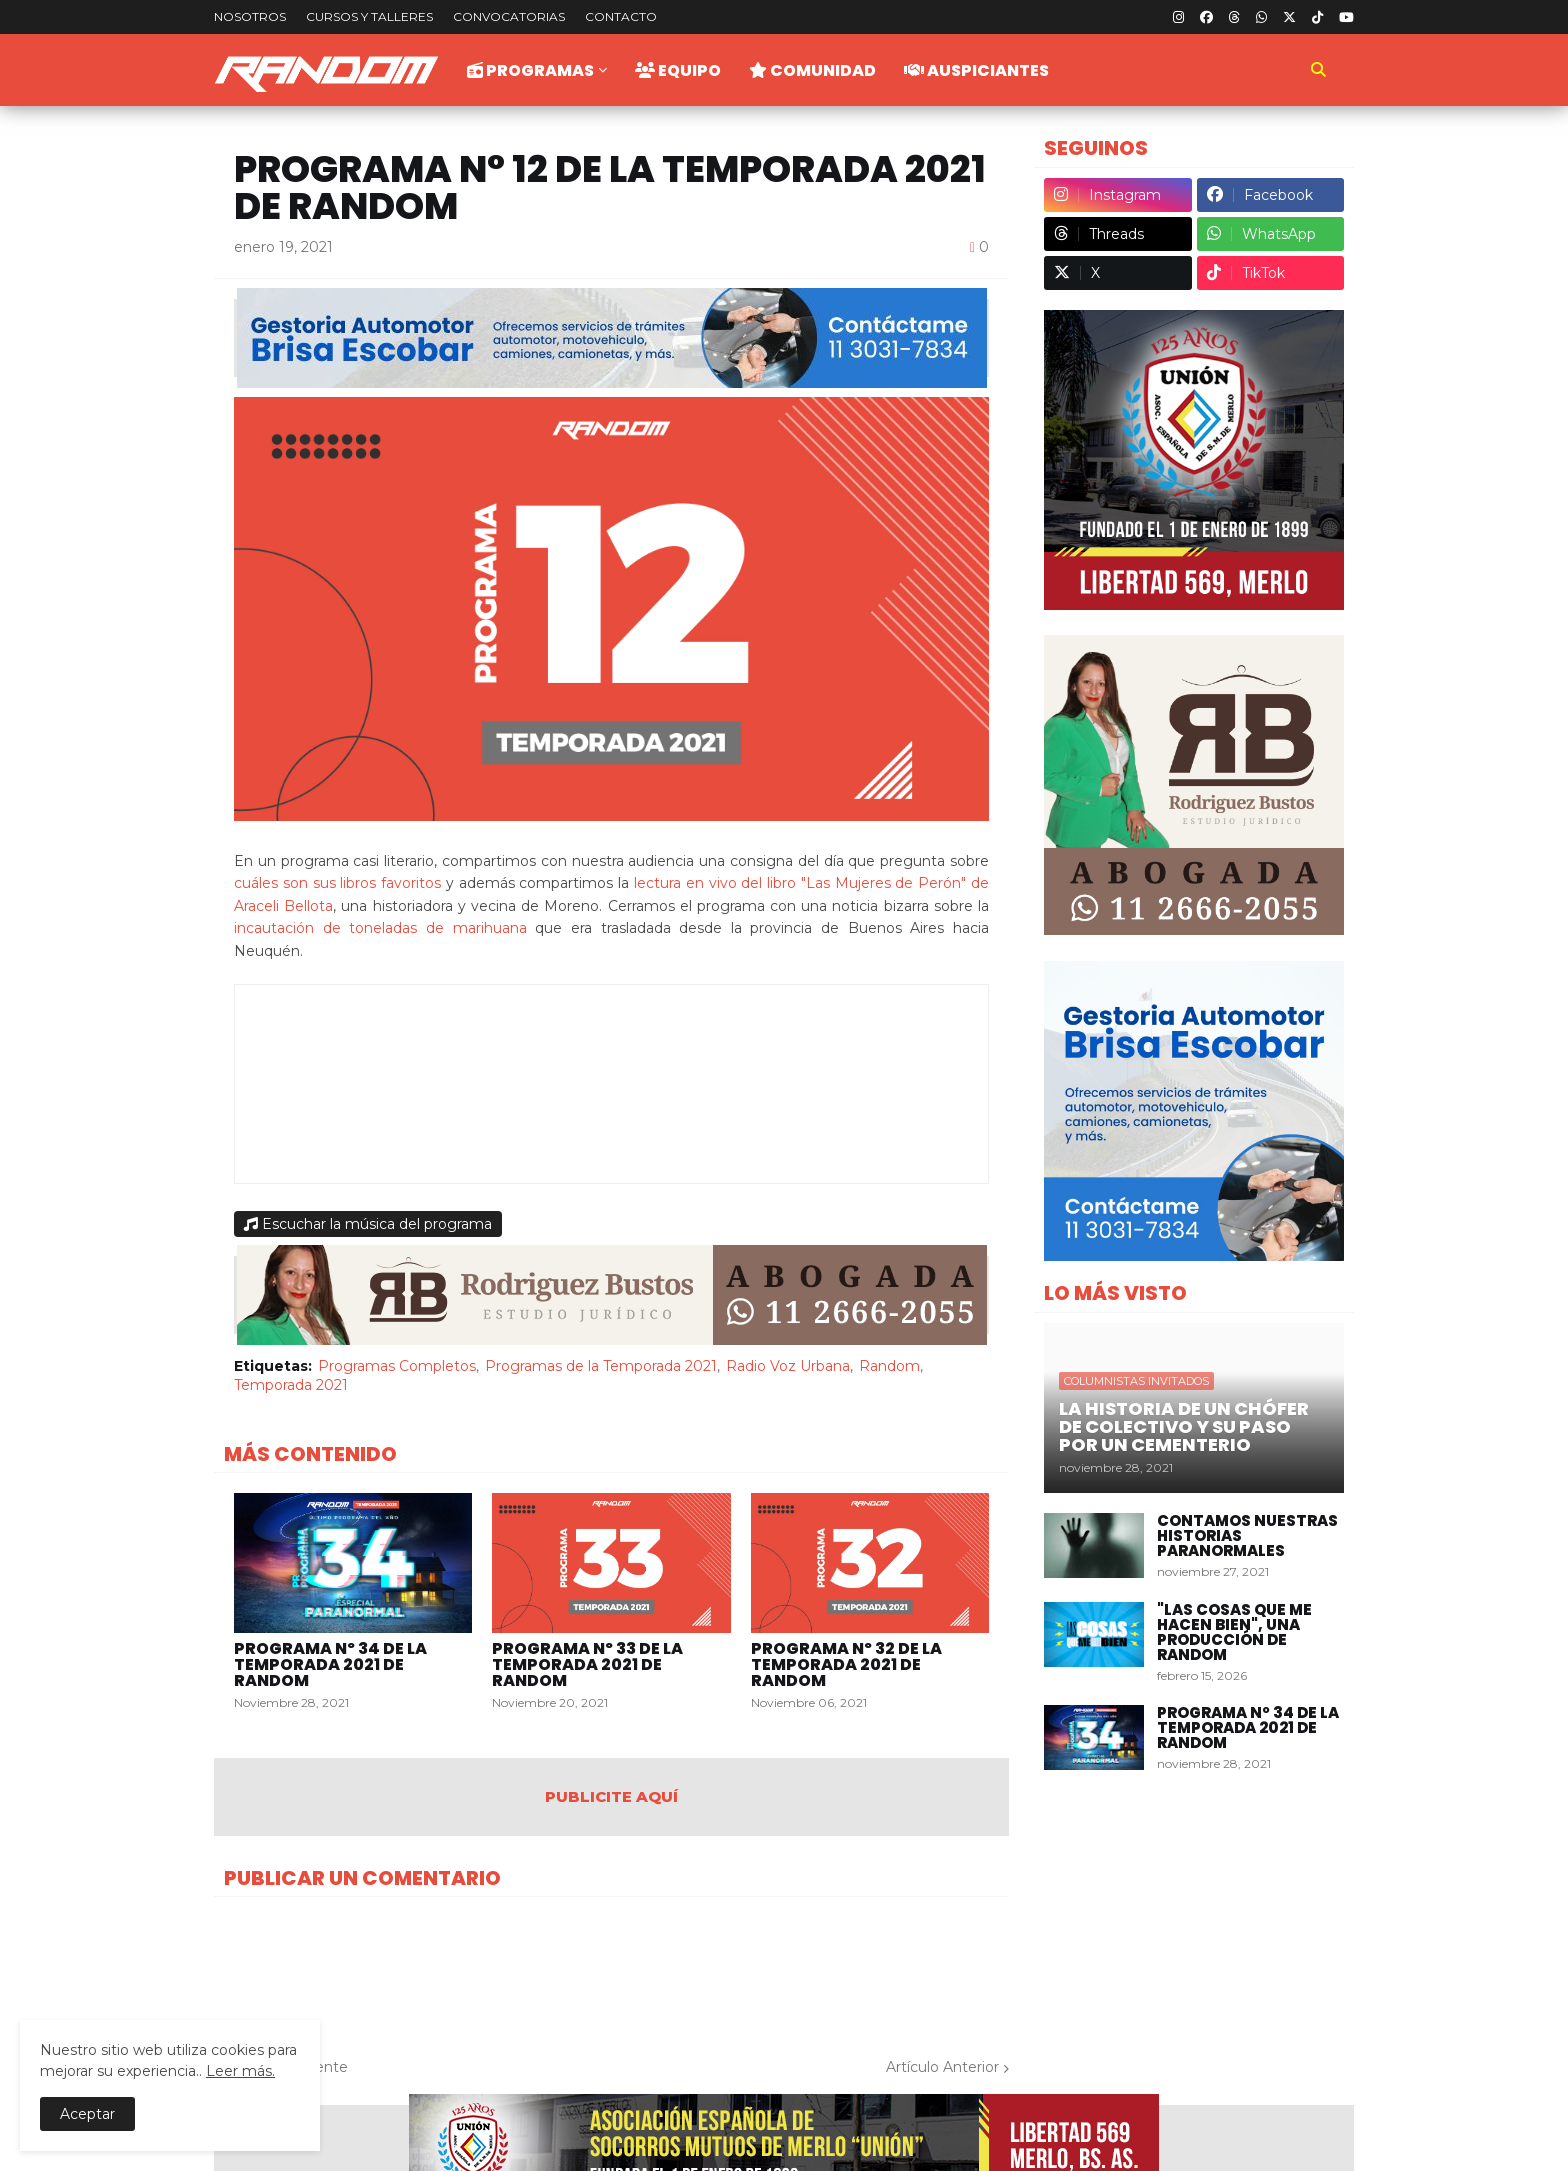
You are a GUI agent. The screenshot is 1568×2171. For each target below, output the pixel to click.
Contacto (621, 16)
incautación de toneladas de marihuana (380, 928)
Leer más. (240, 2071)
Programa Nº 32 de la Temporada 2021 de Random (846, 1665)
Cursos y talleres (369, 16)
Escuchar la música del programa (368, 1224)
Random (889, 1366)
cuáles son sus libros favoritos (337, 883)
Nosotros (250, 16)
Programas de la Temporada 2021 (601, 1366)
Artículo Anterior (942, 2067)
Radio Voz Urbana (788, 1366)
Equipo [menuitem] (678, 70)
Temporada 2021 (291, 1385)
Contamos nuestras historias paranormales (1247, 1535)
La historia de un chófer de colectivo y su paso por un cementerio (1184, 1427)
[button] (1318, 70)
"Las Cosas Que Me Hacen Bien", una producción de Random (1234, 1632)
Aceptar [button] (87, 2114)
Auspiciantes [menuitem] (976, 70)
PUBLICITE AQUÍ (611, 1796)
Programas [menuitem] (530, 70)
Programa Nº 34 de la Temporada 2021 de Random (330, 1665)
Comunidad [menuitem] (812, 70)
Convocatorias (509, 16)
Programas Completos (397, 1366)
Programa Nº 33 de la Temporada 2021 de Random (587, 1665)
